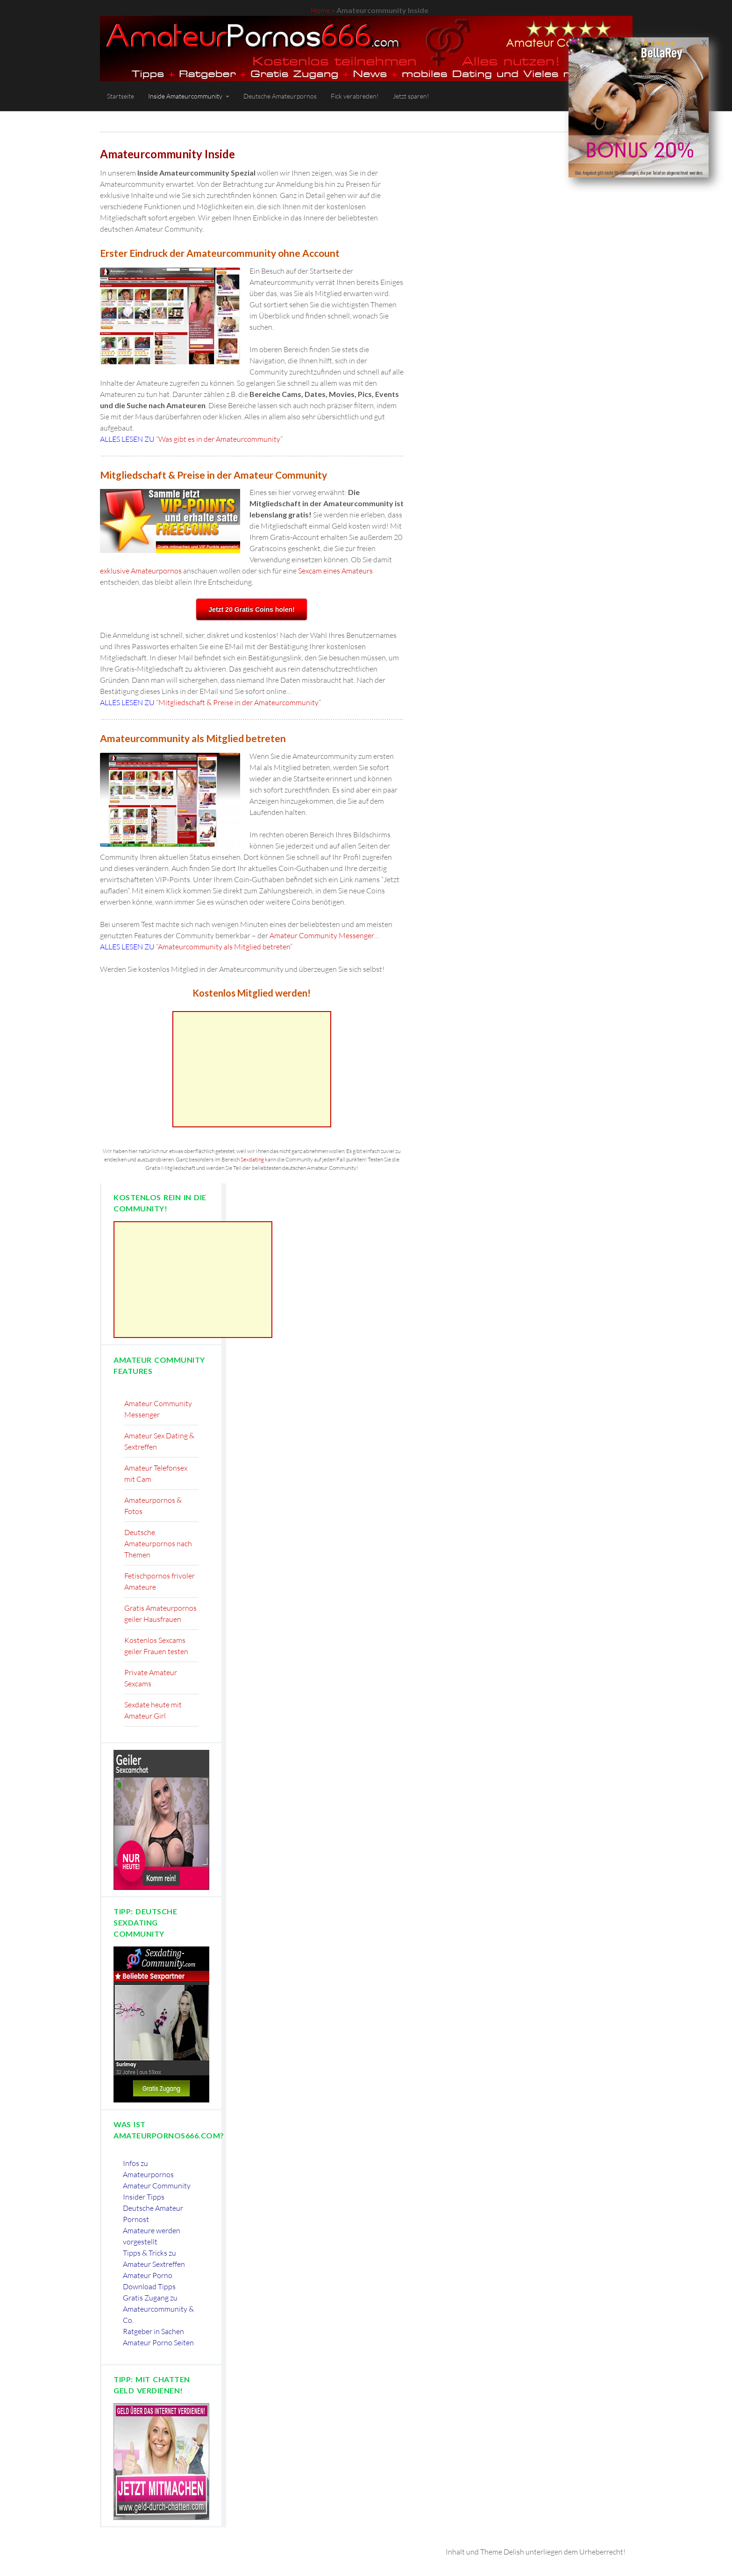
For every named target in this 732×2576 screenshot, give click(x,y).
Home (320, 10)
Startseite (120, 96)
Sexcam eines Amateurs (335, 570)
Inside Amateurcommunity (185, 96)
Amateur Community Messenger (322, 935)
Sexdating (252, 1159)
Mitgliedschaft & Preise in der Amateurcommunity (238, 702)
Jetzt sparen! (411, 96)
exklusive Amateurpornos (141, 570)
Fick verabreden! (355, 96)
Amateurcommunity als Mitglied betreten (224, 946)
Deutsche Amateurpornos (280, 96)
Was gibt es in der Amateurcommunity (219, 439)
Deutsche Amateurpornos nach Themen (158, 1543)
